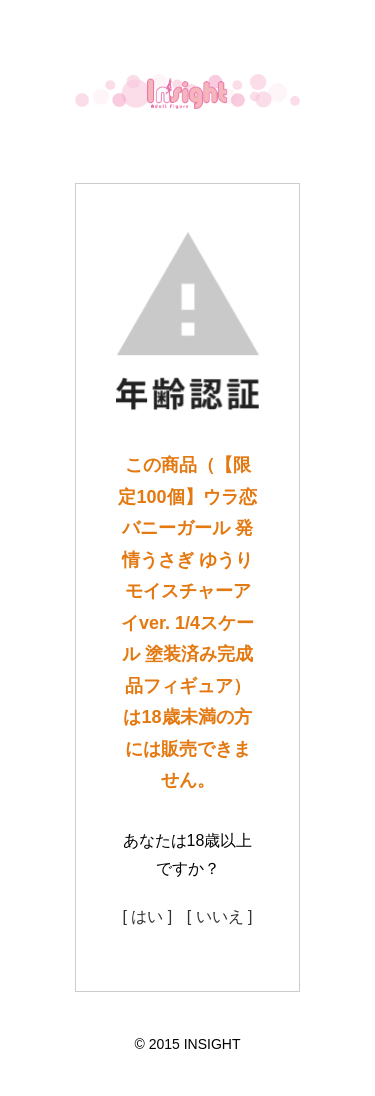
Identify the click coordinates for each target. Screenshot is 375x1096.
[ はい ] (147, 916)
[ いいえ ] (220, 916)
